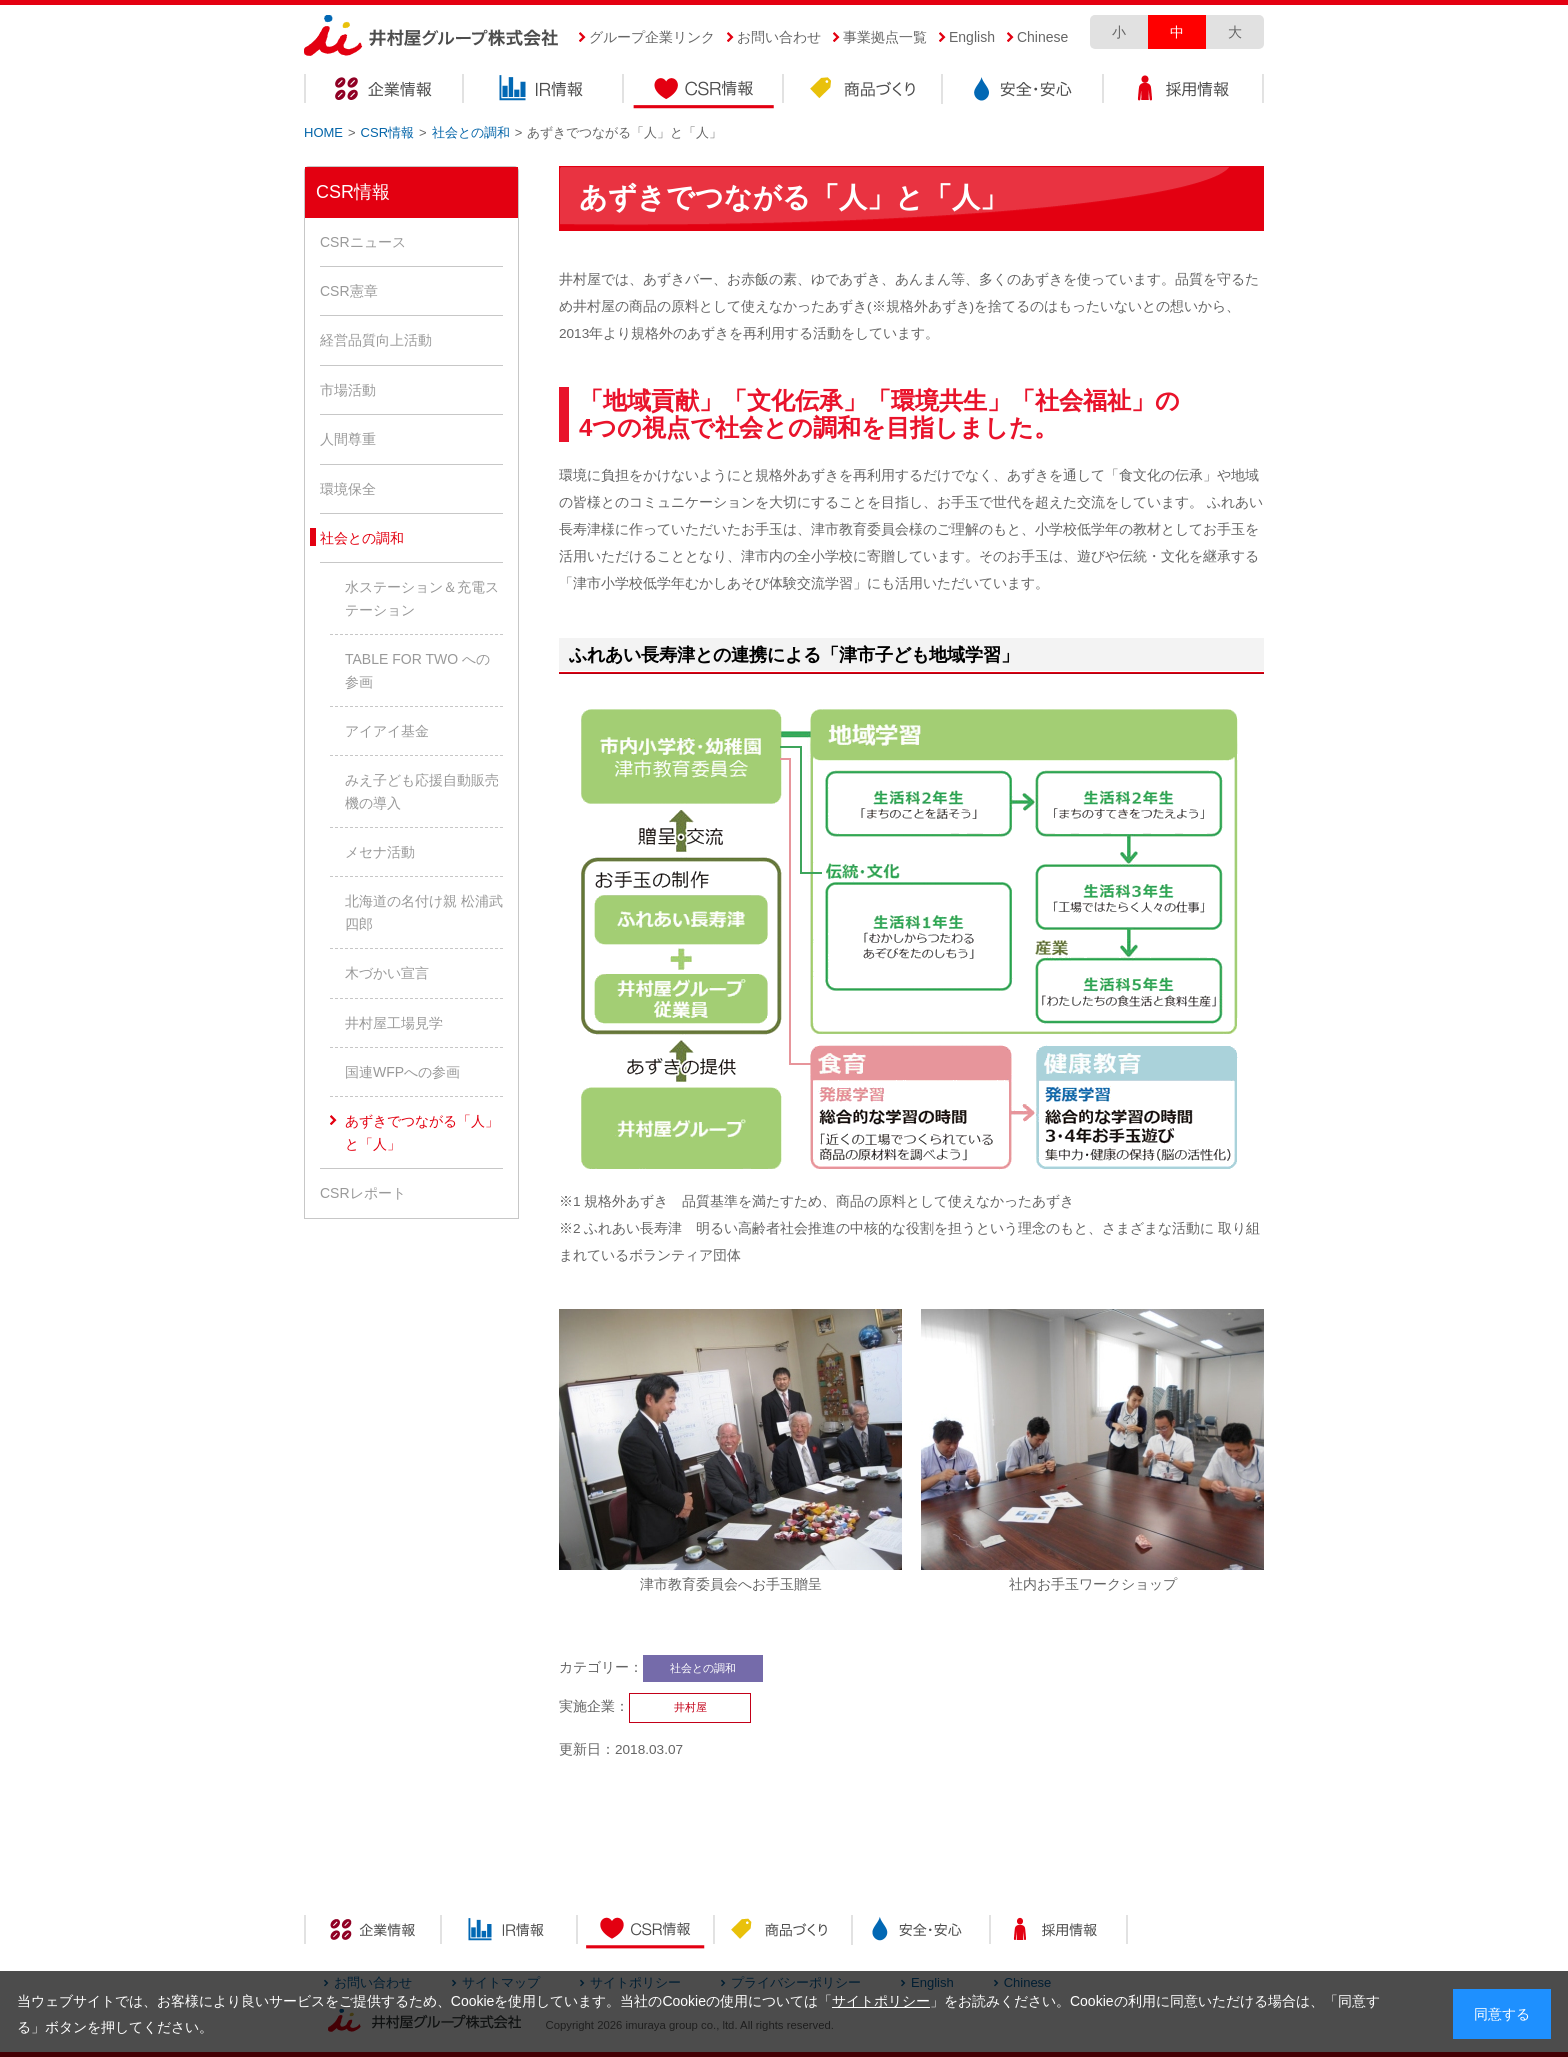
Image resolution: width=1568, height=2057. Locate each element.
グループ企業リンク (652, 37)
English (972, 37)
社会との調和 (471, 132)
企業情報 (384, 91)
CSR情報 (704, 91)
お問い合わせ (779, 37)
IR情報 (544, 91)
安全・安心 (1024, 91)
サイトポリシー (881, 2001)
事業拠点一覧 (885, 37)
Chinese (1042, 37)
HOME (323, 132)
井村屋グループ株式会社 (431, 36)
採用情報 (1184, 91)
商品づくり (864, 91)
